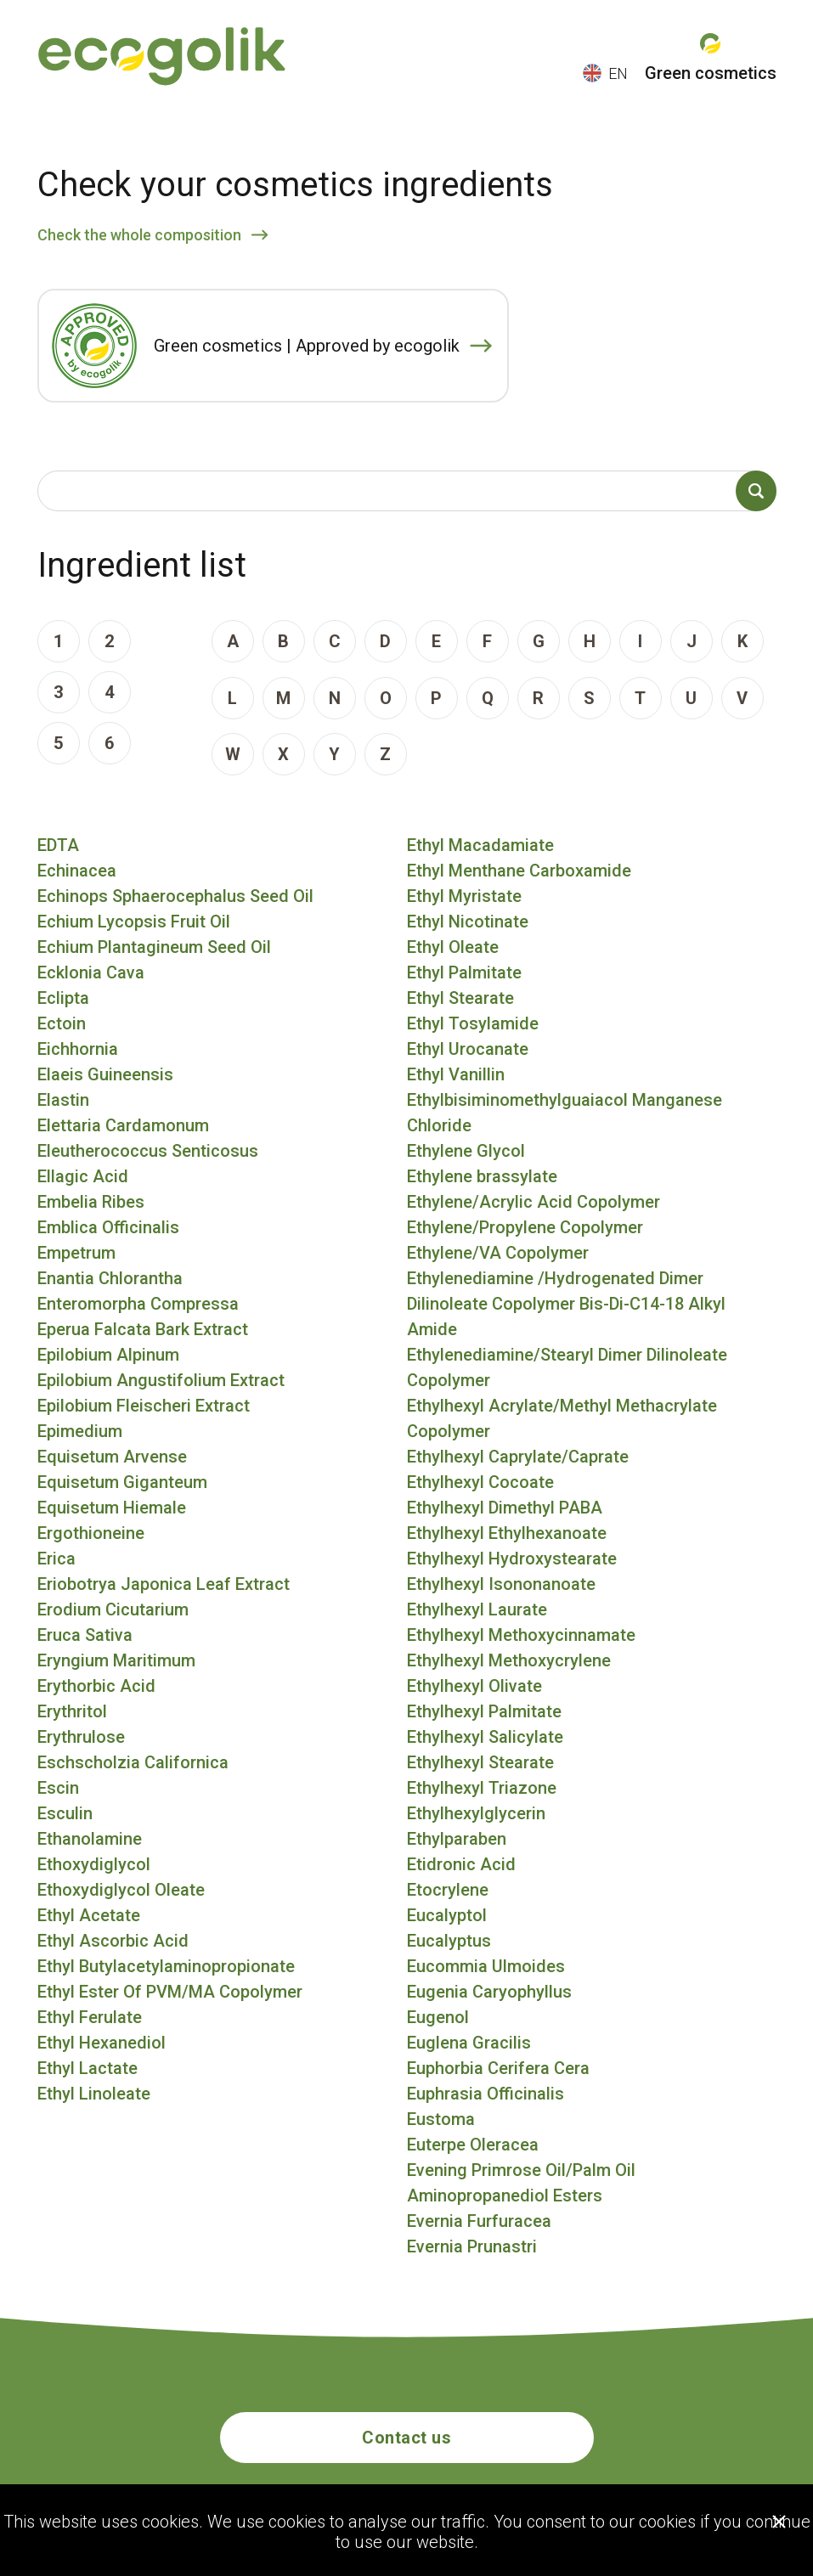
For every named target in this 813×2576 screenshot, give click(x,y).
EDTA (58, 845)
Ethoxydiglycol (93, 1864)
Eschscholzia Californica (133, 1762)
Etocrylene (447, 1890)
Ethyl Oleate (453, 947)
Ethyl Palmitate (464, 972)
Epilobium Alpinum (108, 1354)
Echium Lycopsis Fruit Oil (133, 921)
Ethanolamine (89, 1839)
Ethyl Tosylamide (473, 1023)
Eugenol (438, 2017)
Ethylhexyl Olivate (474, 1686)
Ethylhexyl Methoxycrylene (509, 1660)
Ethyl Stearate (460, 998)
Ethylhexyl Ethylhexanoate (507, 1533)
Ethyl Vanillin (456, 1074)
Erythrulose (81, 1737)
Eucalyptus (449, 1941)
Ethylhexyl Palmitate (484, 1711)
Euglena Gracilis (469, 2042)
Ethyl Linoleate (93, 2093)
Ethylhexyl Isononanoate (501, 1584)
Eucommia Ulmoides (486, 1966)
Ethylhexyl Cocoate (480, 1482)
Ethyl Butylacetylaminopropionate (166, 1966)
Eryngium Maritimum (116, 1660)
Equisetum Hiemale (111, 1507)
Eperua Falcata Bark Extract (142, 1329)
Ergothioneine (90, 1533)
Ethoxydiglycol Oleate (121, 1890)
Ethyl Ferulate (89, 2017)
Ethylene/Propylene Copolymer (525, 1227)
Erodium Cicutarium (113, 1609)
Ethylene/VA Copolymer (498, 1253)
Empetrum (76, 1253)
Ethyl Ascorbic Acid (113, 1941)
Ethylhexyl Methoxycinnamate (521, 1635)
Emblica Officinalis (108, 1227)
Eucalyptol (447, 1915)
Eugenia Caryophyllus (489, 1991)
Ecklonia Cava (90, 972)
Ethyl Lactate (87, 2068)
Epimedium (79, 1431)
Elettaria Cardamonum (123, 1125)
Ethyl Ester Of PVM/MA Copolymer (169, 1991)
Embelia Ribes (90, 1202)
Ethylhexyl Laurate (477, 1609)
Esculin (65, 1813)
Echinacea (76, 870)
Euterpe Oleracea (473, 2144)
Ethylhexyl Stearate (480, 1762)
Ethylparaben (456, 1839)
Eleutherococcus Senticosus (147, 1151)
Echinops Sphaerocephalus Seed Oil (175, 896)
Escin (58, 1788)
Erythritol (72, 1711)
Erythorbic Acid (96, 1686)
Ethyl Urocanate (467, 1049)
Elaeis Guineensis (105, 1074)
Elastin (63, 1100)
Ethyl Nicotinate (467, 921)
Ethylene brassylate (482, 1176)
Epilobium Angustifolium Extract (161, 1380)
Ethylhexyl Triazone (481, 1788)
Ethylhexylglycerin (476, 1813)
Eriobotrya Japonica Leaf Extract (163, 1584)
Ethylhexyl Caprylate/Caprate (518, 1456)
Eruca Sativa (85, 1635)
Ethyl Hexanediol (101, 2042)
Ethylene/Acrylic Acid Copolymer (533, 1202)
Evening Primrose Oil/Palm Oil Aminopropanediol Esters (521, 2183)
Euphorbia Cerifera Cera (498, 2068)
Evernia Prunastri (472, 2246)
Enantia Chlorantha (110, 1278)
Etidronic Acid (461, 1864)
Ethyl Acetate (88, 1915)
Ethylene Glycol (466, 1151)
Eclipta (63, 998)
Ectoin (61, 1023)
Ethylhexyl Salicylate (485, 1737)
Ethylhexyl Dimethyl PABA (504, 1507)
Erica (56, 1558)
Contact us (406, 2437)
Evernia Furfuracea (479, 2221)
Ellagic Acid (82, 1176)
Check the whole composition (139, 235)
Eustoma (441, 2119)
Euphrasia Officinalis (485, 2093)
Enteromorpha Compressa (138, 1304)
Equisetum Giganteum (122, 1482)
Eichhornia (77, 1049)
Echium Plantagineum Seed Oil (154, 947)
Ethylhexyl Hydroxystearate (512, 1558)
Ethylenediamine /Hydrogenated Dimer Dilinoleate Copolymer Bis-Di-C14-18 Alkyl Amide (566, 1303)
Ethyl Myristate (464, 896)
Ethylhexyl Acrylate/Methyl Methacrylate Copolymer (562, 1418)
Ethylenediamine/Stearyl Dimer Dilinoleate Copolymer (567, 1367)
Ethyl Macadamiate (480, 845)
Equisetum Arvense (112, 1456)
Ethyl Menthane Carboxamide (519, 870)
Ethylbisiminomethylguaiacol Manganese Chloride (564, 1113)
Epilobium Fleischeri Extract (143, 1405)
